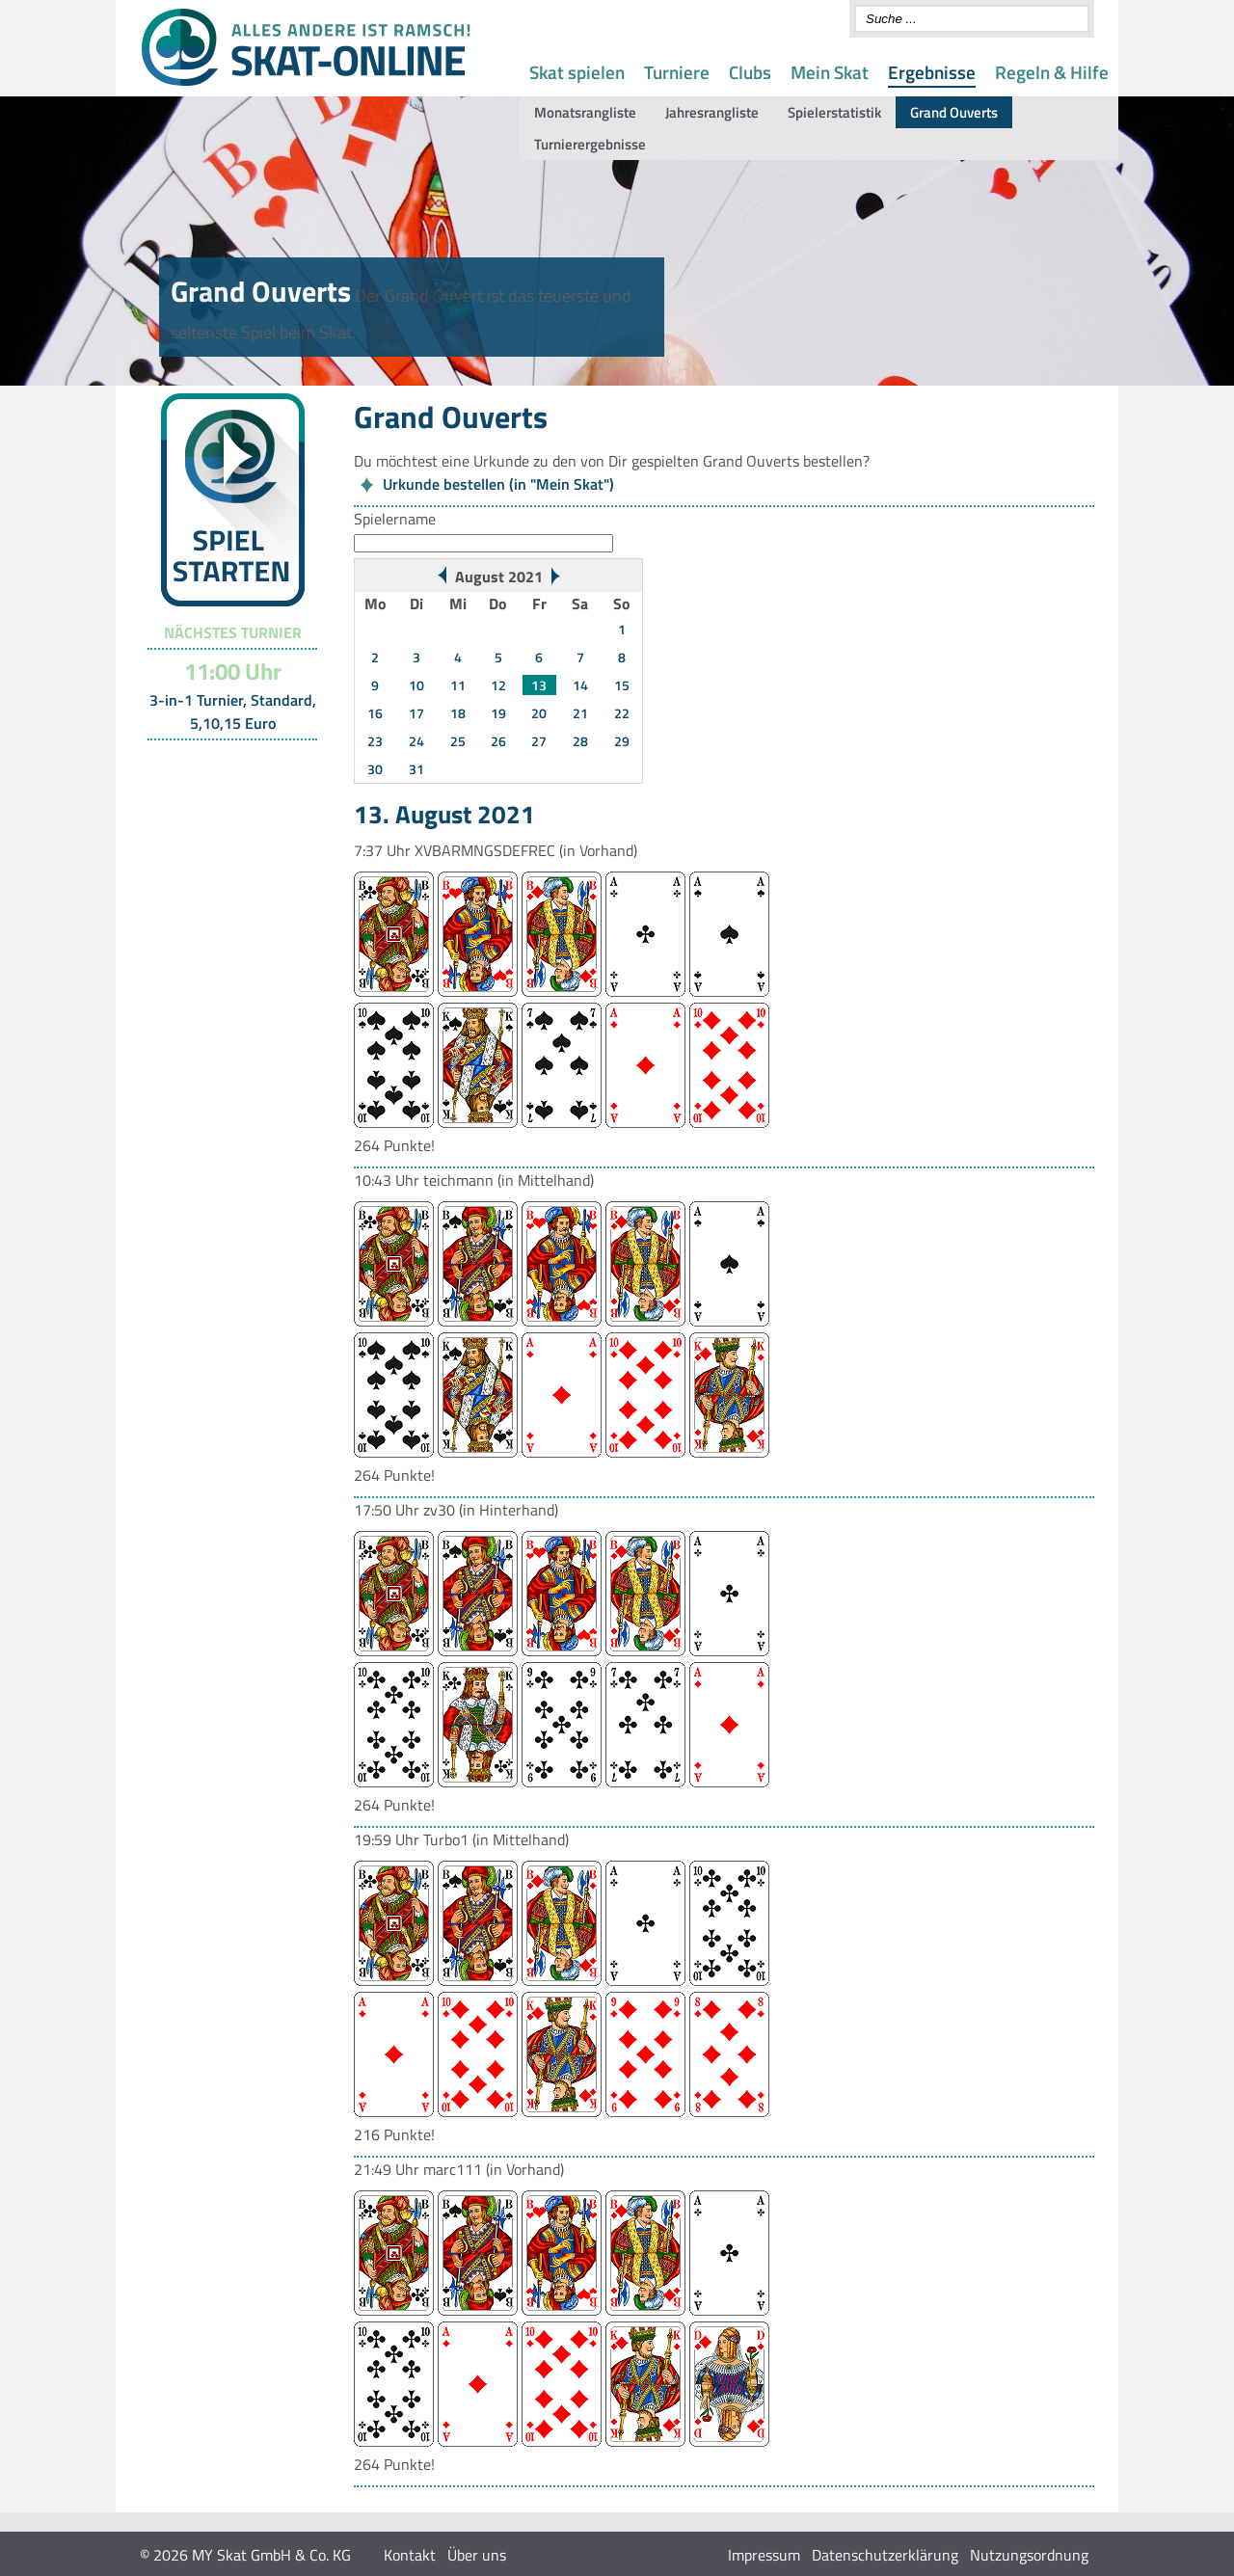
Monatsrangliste (585, 112)
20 (539, 713)
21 (580, 713)
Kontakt (410, 2554)
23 (375, 741)
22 (622, 713)
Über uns (476, 2554)
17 (416, 713)
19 (498, 713)
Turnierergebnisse (590, 144)
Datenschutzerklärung (885, 2554)
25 (458, 741)
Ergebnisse (932, 72)
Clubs (750, 72)
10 (416, 685)
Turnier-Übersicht (224, 764)
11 (458, 685)
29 (622, 741)
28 (580, 741)
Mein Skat (830, 72)
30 (375, 769)
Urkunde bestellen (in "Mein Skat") (498, 484)
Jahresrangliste (712, 112)
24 (416, 741)
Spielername (395, 518)
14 (580, 685)
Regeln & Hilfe (1052, 72)
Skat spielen (577, 72)
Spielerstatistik (834, 112)
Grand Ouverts (954, 112)
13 (539, 685)
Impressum (764, 2554)
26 (498, 741)
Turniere (677, 72)
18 (458, 713)
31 (416, 769)
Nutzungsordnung (1029, 2554)
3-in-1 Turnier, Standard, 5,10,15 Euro (232, 711)
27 (539, 741)
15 (622, 685)
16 (375, 713)
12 (498, 685)
